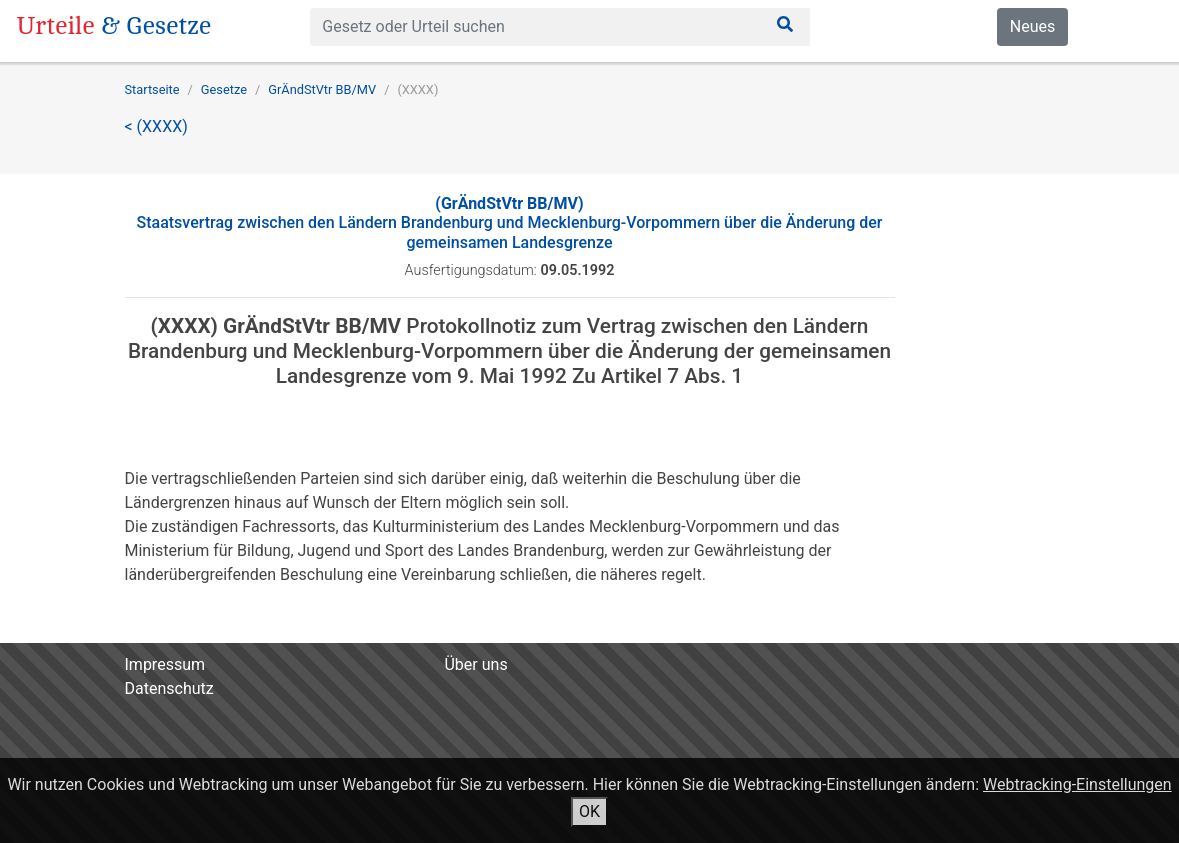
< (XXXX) (156, 126)
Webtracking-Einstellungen (1077, 784)
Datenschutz (169, 688)
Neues (1032, 26)
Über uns (475, 664)
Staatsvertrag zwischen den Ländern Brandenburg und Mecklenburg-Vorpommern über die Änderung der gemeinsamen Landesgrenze (509, 222)
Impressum (165, 664)
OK (589, 811)
